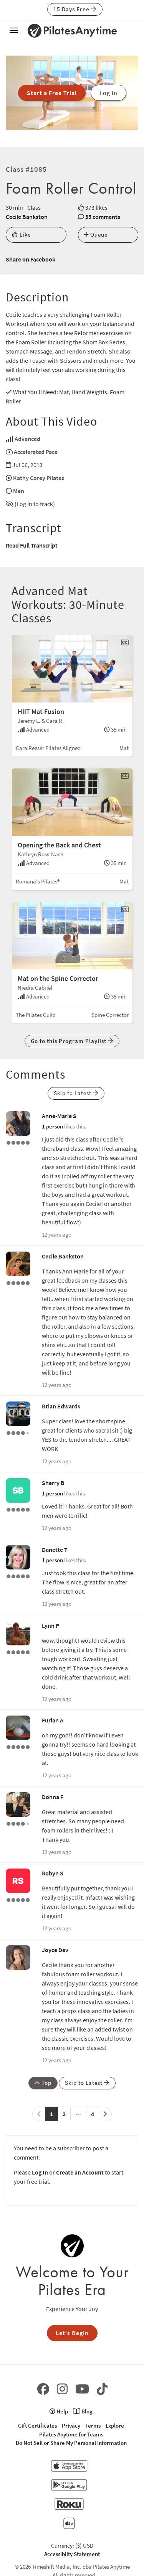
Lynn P (50, 1625)
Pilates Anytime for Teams (71, 2434)
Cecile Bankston (27, 216)
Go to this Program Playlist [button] (72, 1041)
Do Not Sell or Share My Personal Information (71, 2442)
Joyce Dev (55, 1950)
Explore (115, 2425)
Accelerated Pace (36, 452)
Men (18, 491)
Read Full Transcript (32, 545)
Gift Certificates (37, 2425)
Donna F (52, 1797)
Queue (96, 234)
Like (21, 234)
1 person (52, 1126)
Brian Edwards (61, 1406)
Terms (93, 2425)
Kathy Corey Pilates (38, 478)
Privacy (71, 2425)
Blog (83, 2411)
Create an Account (80, 2172)
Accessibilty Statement (72, 2554)
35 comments (102, 216)
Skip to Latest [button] (76, 1093)
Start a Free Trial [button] (52, 93)
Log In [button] (108, 93)
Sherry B (53, 1483)
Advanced (27, 438)
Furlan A (52, 1720)
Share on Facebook (30, 259)
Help (59, 2411)
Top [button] (43, 2082)
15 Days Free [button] (74, 9)
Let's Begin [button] (72, 2333)
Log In (40, 2172)
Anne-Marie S (59, 1116)
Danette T (55, 1549)
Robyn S (52, 1873)
